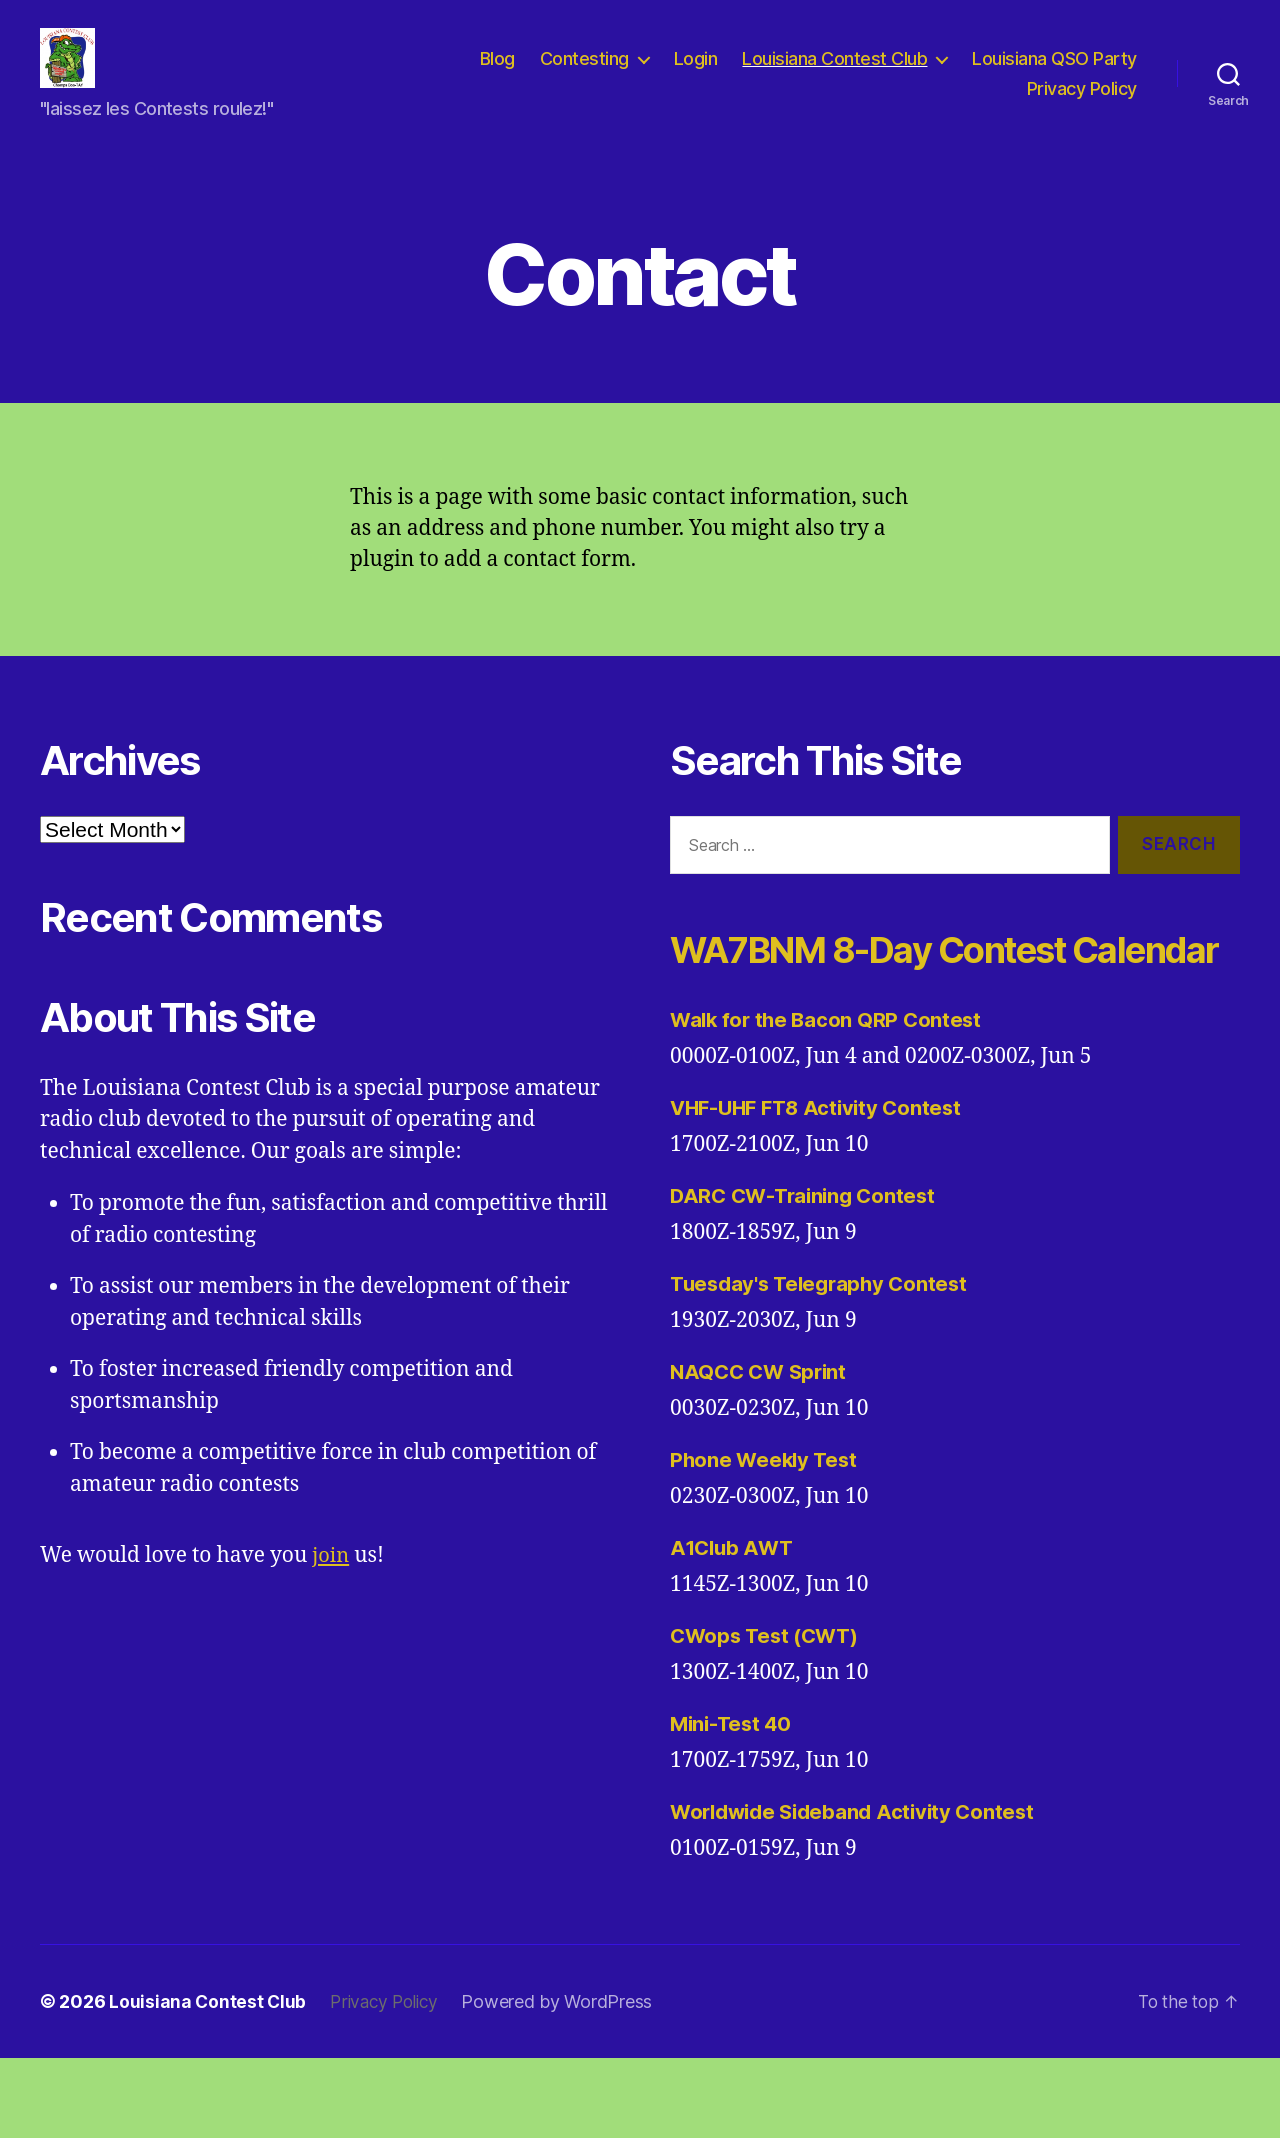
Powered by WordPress (565, 2081)
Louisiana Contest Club (834, 73)
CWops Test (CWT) (768, 1715)
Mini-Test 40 (733, 1803)
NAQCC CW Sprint (762, 1451)
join (331, 1585)
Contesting (584, 73)
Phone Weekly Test (766, 1539)
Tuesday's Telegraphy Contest (823, 1363)
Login (696, 73)
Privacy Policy (1082, 103)
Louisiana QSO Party (1054, 73)
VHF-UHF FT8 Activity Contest (821, 1187)
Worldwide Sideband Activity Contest (859, 1891)
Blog (497, 73)
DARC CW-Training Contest (808, 1275)
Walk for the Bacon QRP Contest (829, 1099)
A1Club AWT (733, 1627)
